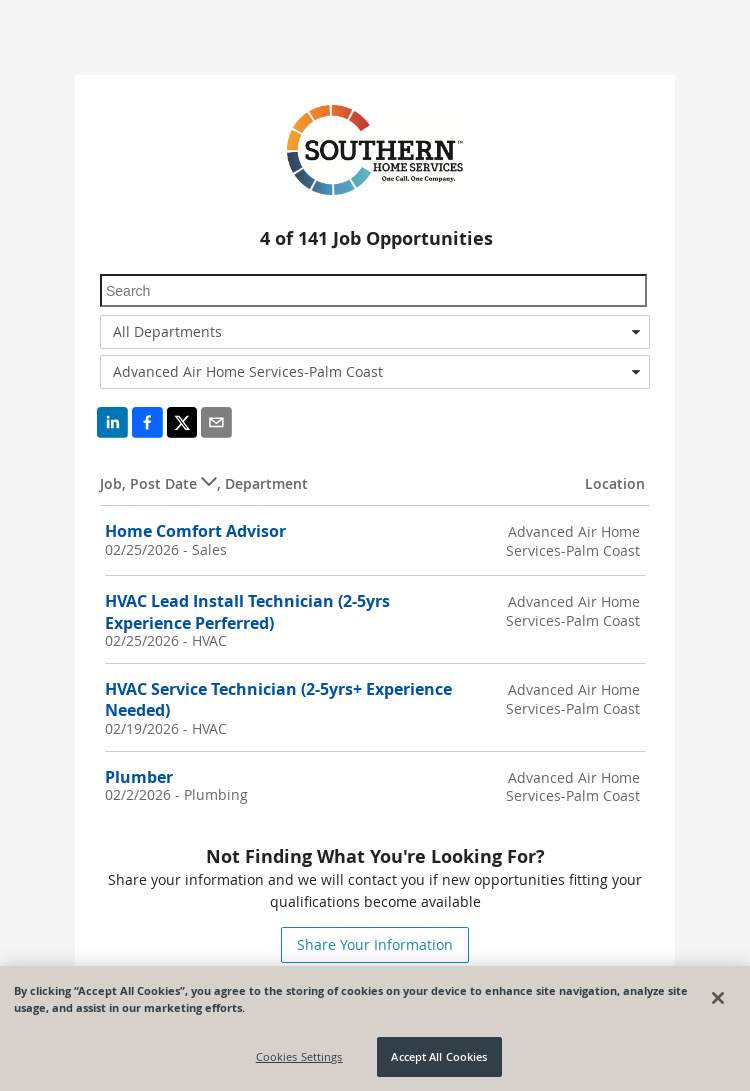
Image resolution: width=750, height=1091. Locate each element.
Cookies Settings (299, 1057)
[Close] (718, 998)
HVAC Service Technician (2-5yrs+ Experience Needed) (278, 699)
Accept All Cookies (439, 1057)
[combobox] (375, 332)
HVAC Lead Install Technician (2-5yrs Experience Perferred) (247, 611)
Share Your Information (375, 944)
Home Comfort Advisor (195, 531)
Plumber (139, 777)
